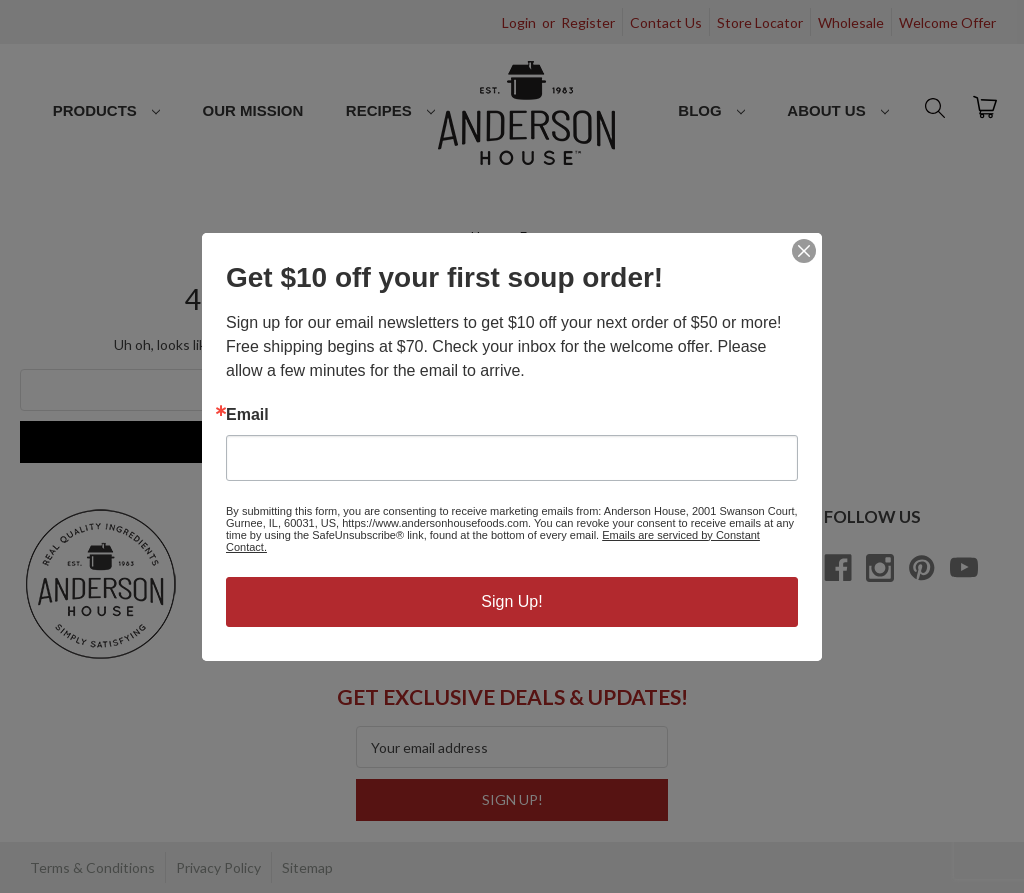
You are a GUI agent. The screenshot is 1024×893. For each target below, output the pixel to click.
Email (247, 415)
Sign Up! (511, 601)
